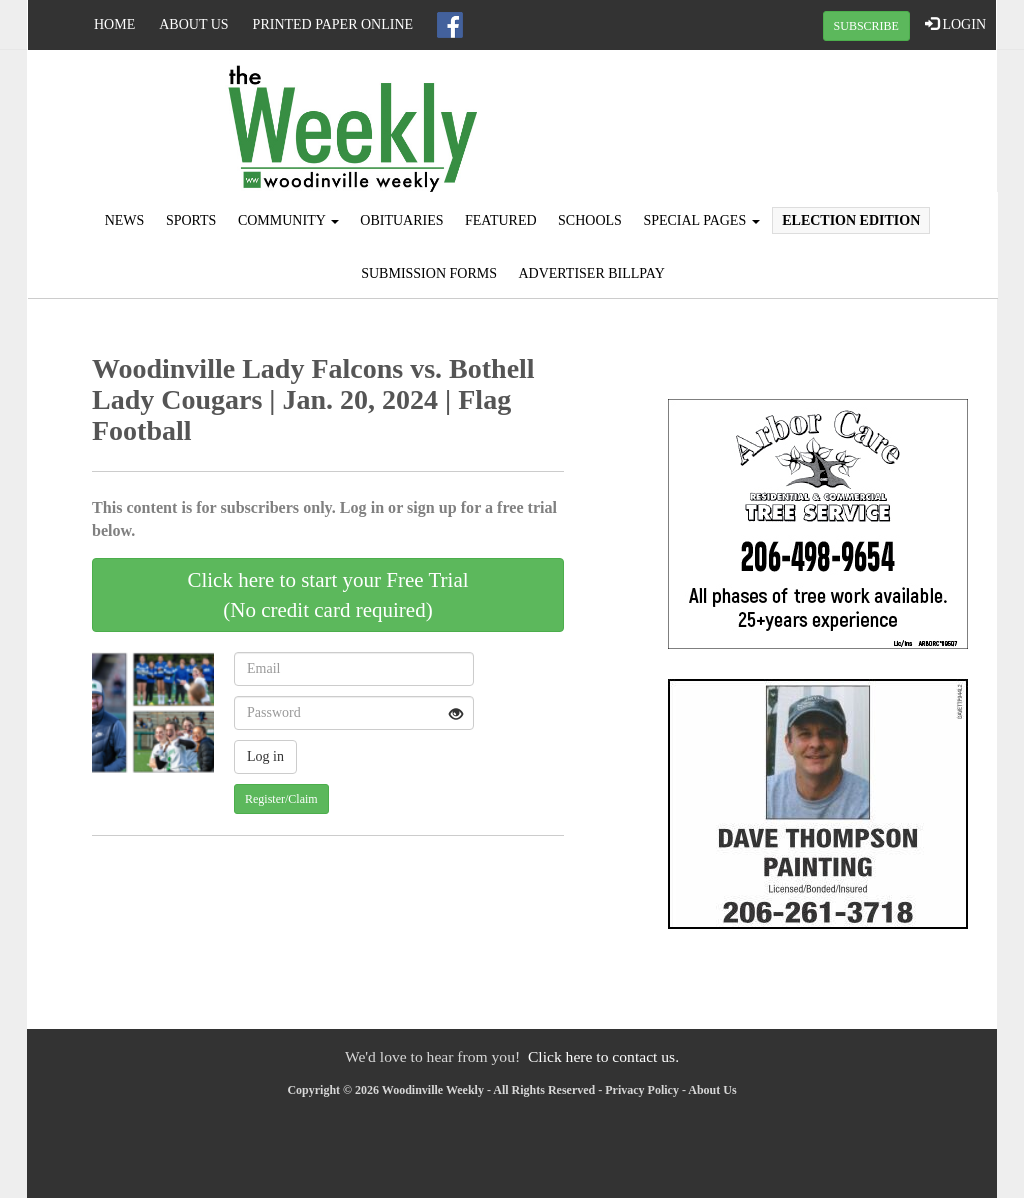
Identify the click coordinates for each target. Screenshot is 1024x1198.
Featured (501, 220)
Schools (590, 220)
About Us (193, 24)
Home (114, 24)
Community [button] (288, 220)
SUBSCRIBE (866, 26)
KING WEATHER (834, 125)
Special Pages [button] (701, 220)
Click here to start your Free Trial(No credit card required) (327, 595)
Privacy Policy (642, 1090)
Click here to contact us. (603, 1056)
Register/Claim (281, 799)
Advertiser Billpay (591, 273)
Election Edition (851, 220)
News (125, 220)
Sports (191, 220)
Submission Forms (429, 273)
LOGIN (955, 24)
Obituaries (401, 220)
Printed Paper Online (333, 24)
